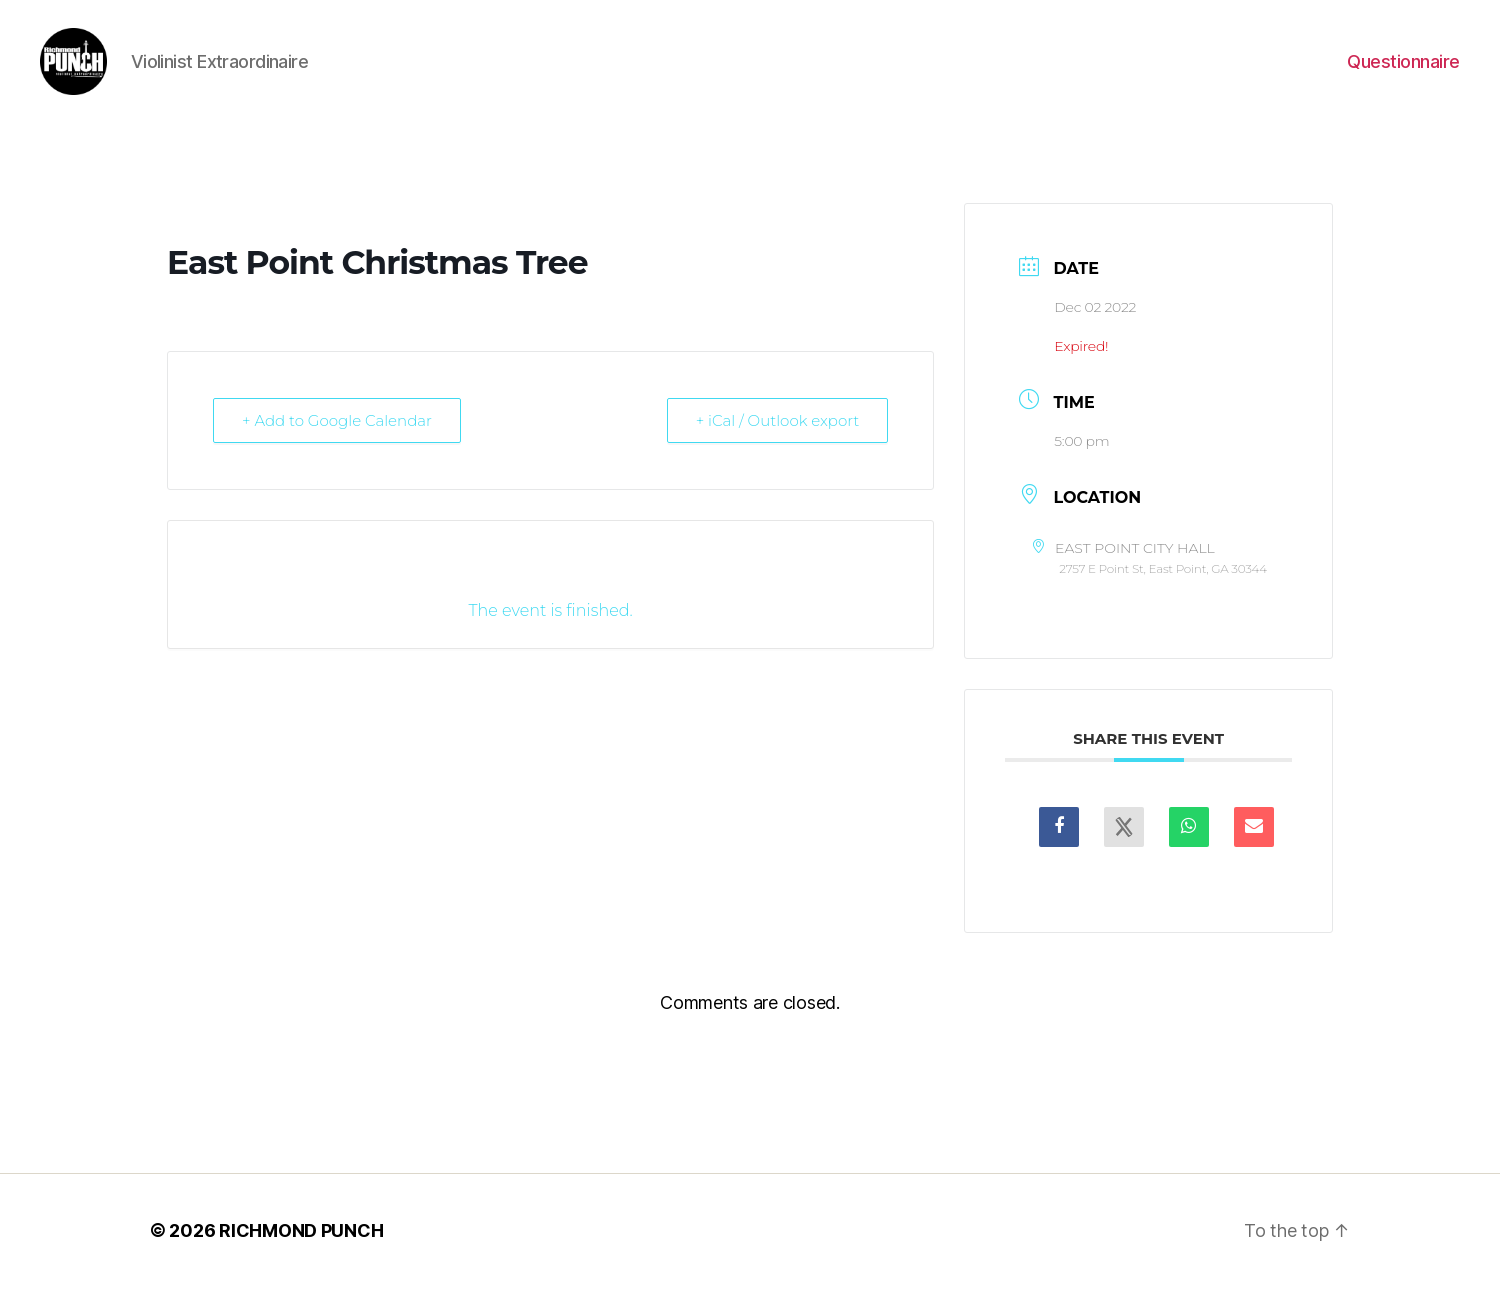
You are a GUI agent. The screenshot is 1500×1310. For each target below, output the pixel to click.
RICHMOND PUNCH (301, 1253)
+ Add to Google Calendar (337, 443)
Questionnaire (1403, 72)
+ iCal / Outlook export (778, 443)
